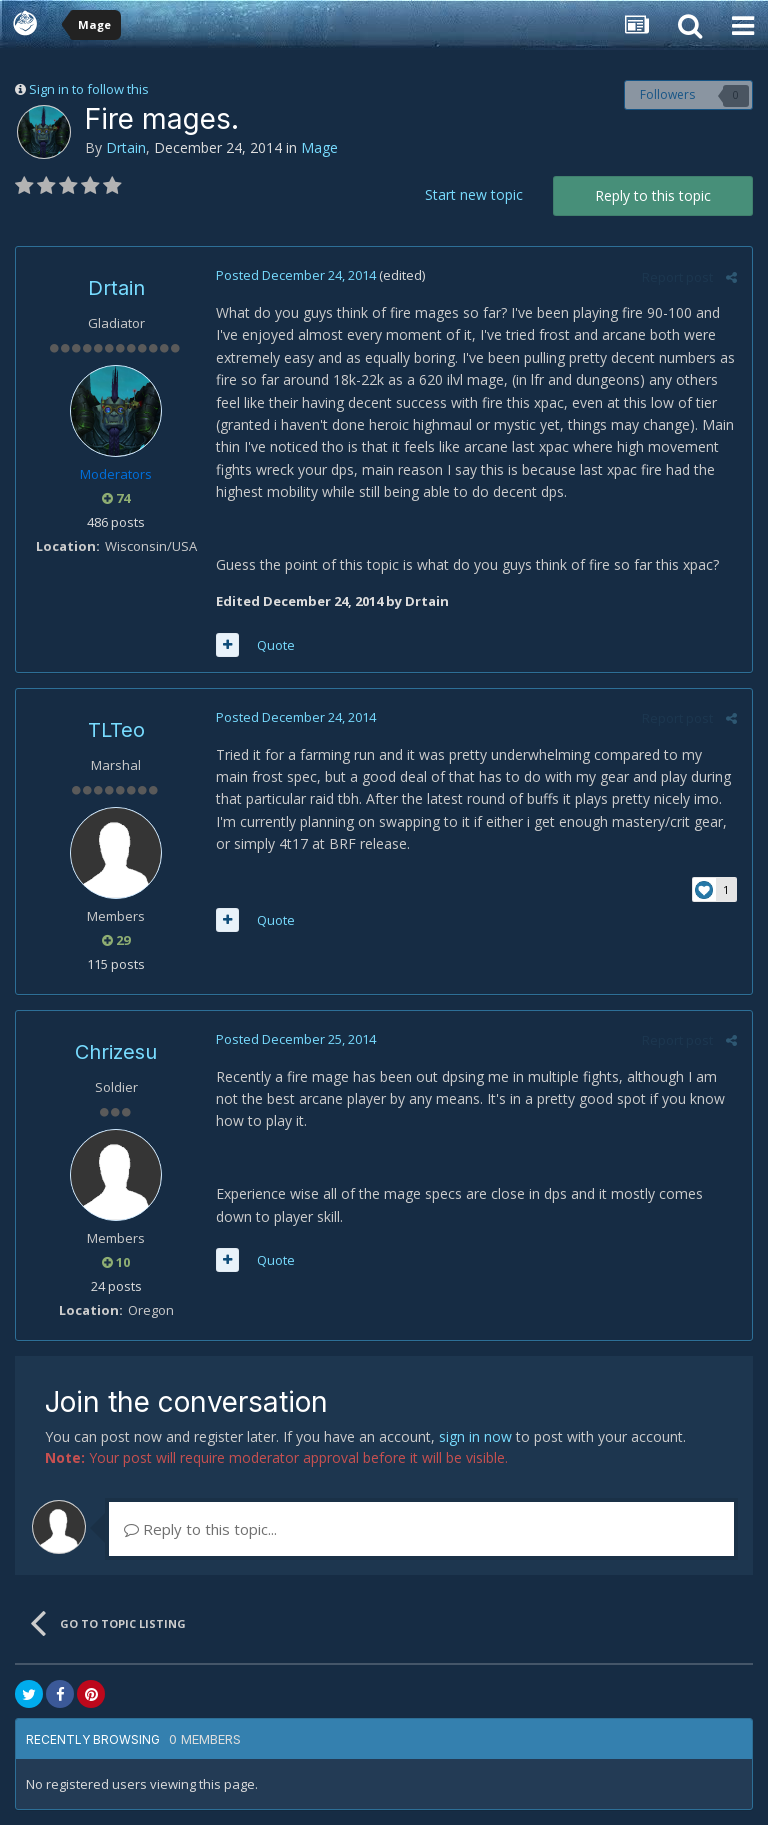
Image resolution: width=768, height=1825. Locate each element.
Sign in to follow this (89, 89)
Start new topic (474, 194)
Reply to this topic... (200, 1529)
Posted (296, 275)
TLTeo (116, 730)
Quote (276, 645)
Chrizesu (116, 1052)
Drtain (126, 147)
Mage (319, 147)
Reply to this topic (653, 195)
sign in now (475, 1436)
